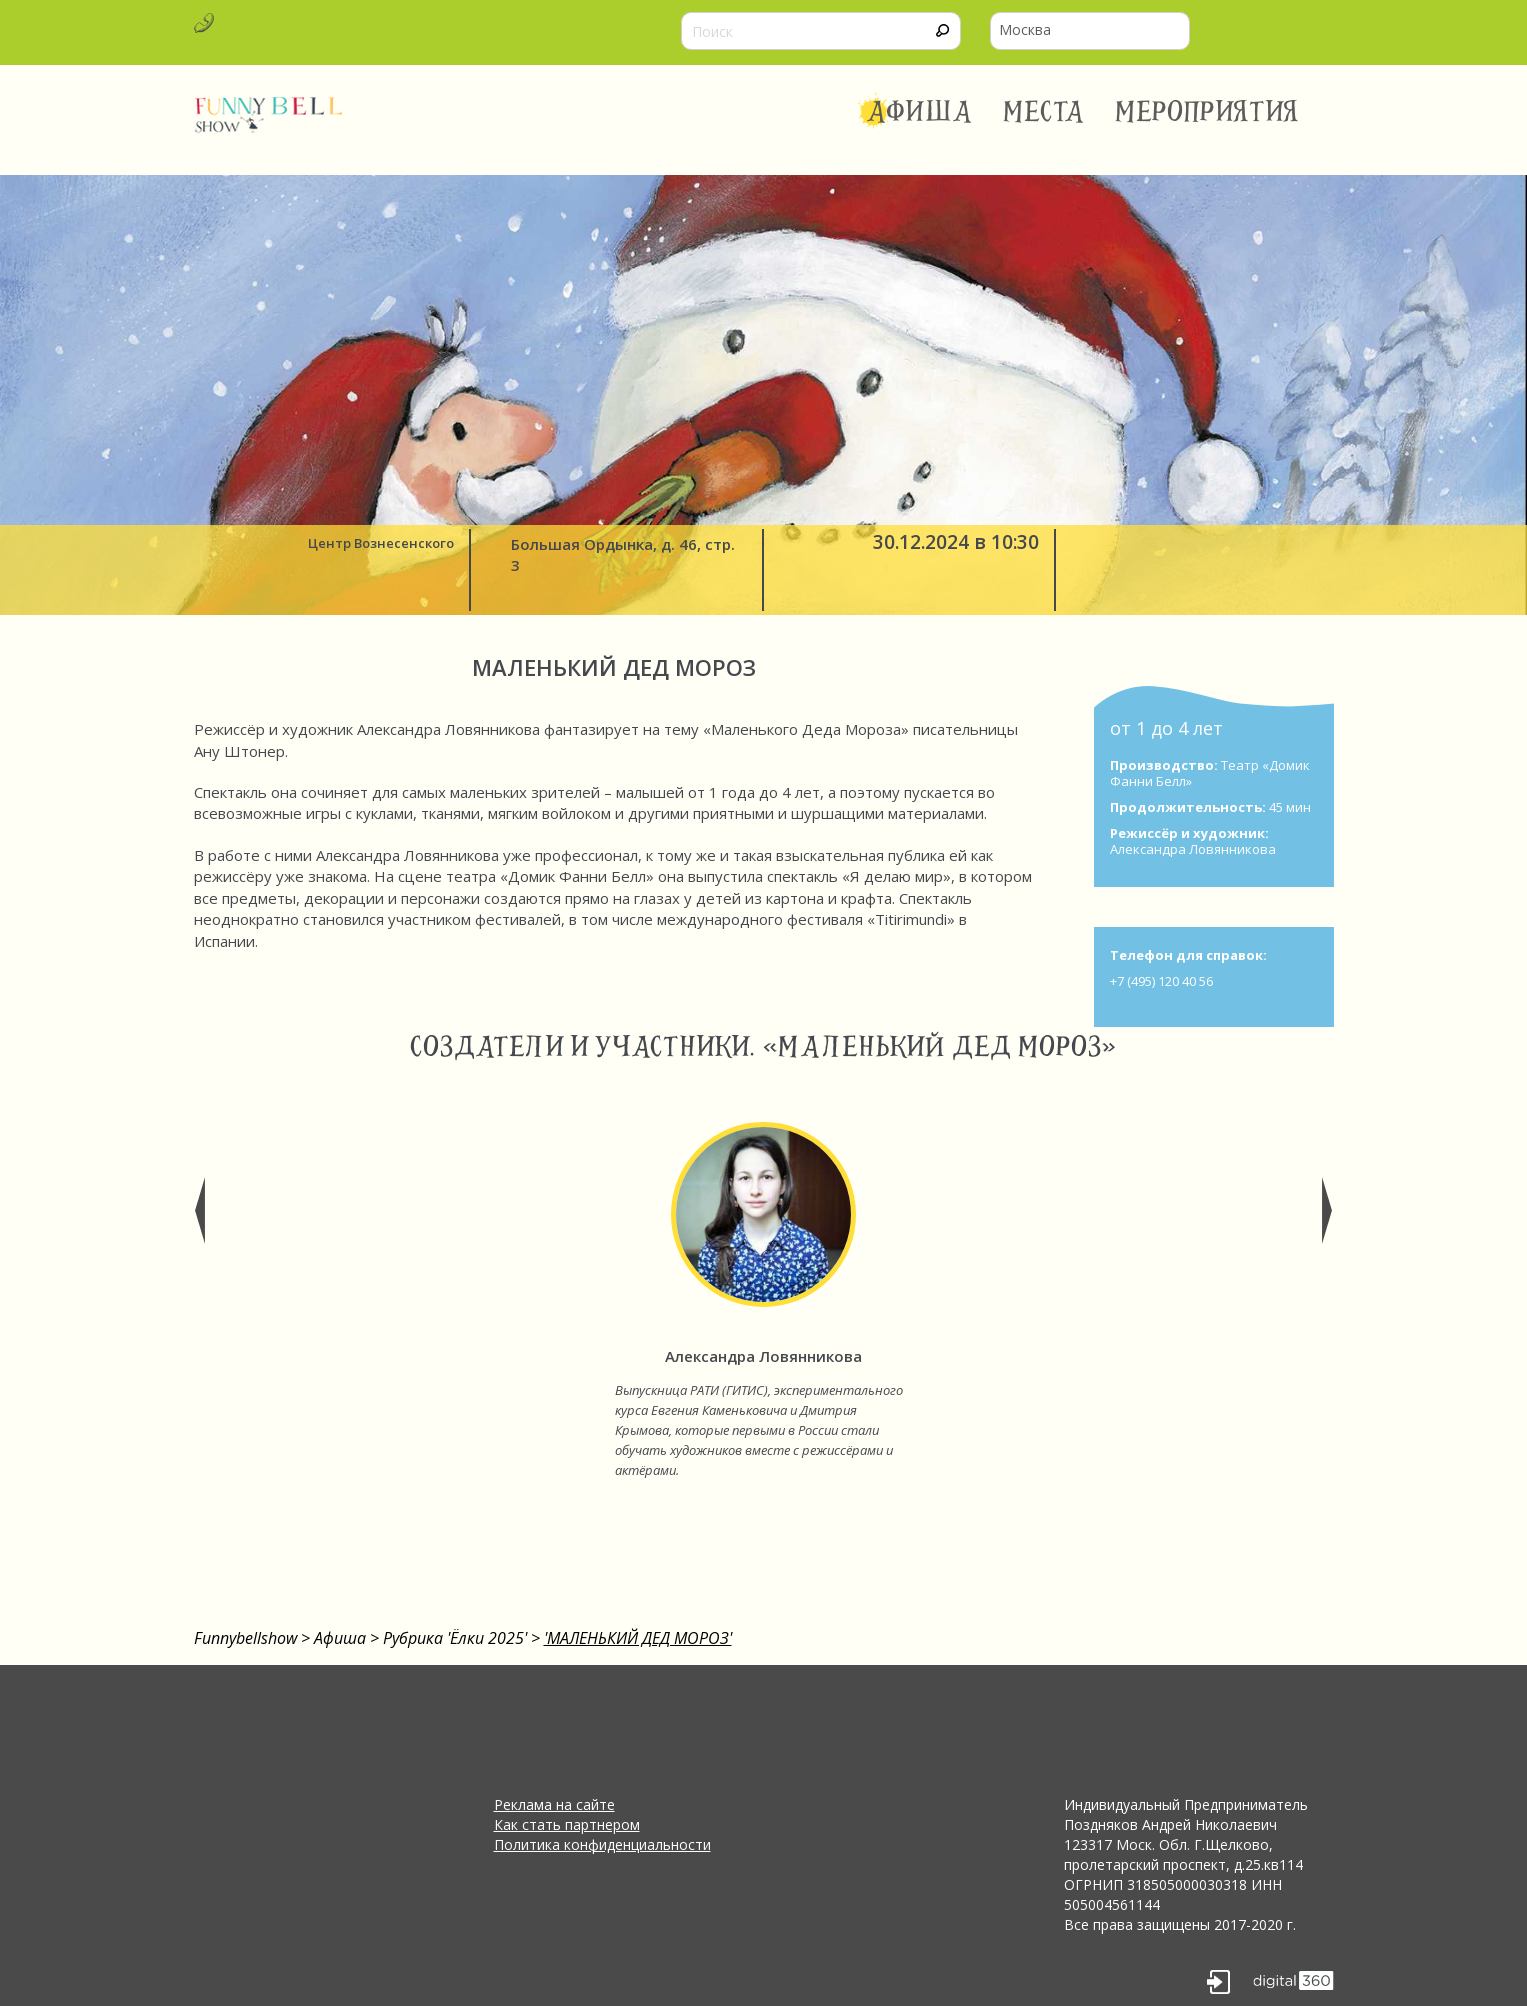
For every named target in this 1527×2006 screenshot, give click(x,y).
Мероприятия (1207, 112)
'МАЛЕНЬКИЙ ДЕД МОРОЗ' (638, 1638)
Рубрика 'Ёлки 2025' (455, 1638)
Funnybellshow (245, 1638)
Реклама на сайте (554, 1804)
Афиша (919, 112)
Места (1044, 112)
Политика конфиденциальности (602, 1844)
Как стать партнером (567, 1824)
